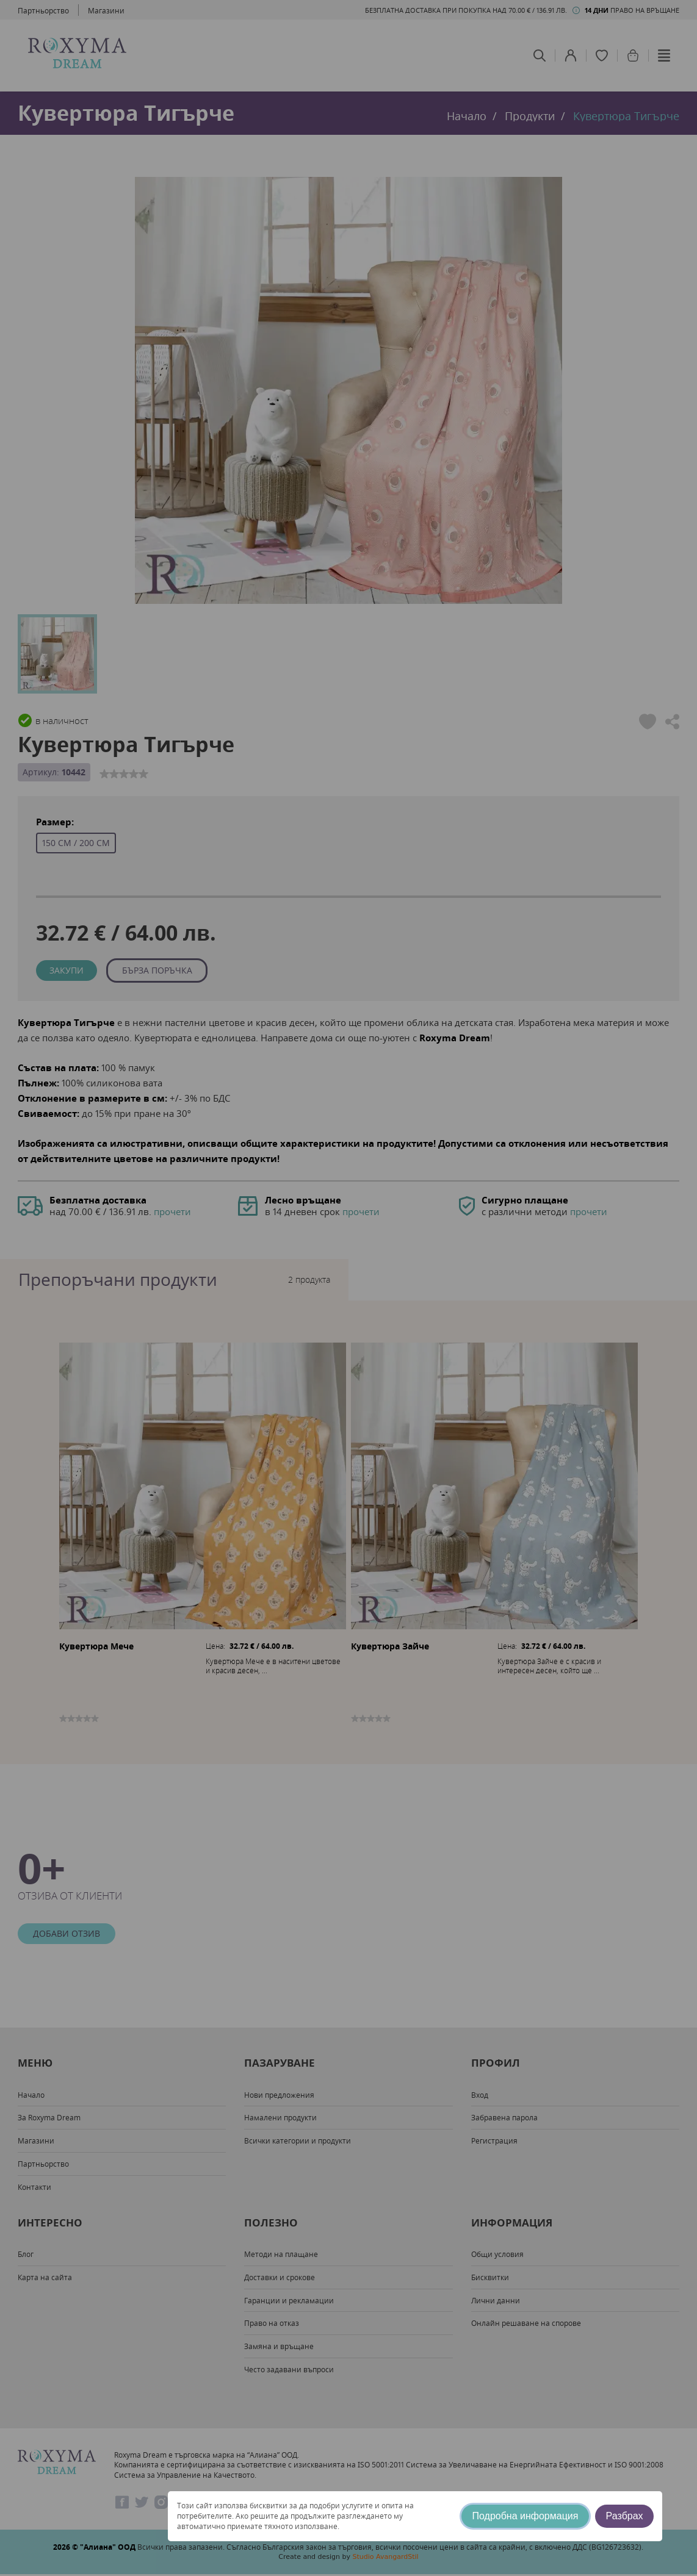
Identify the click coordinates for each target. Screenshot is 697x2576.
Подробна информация (525, 2516)
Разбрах (624, 2516)
